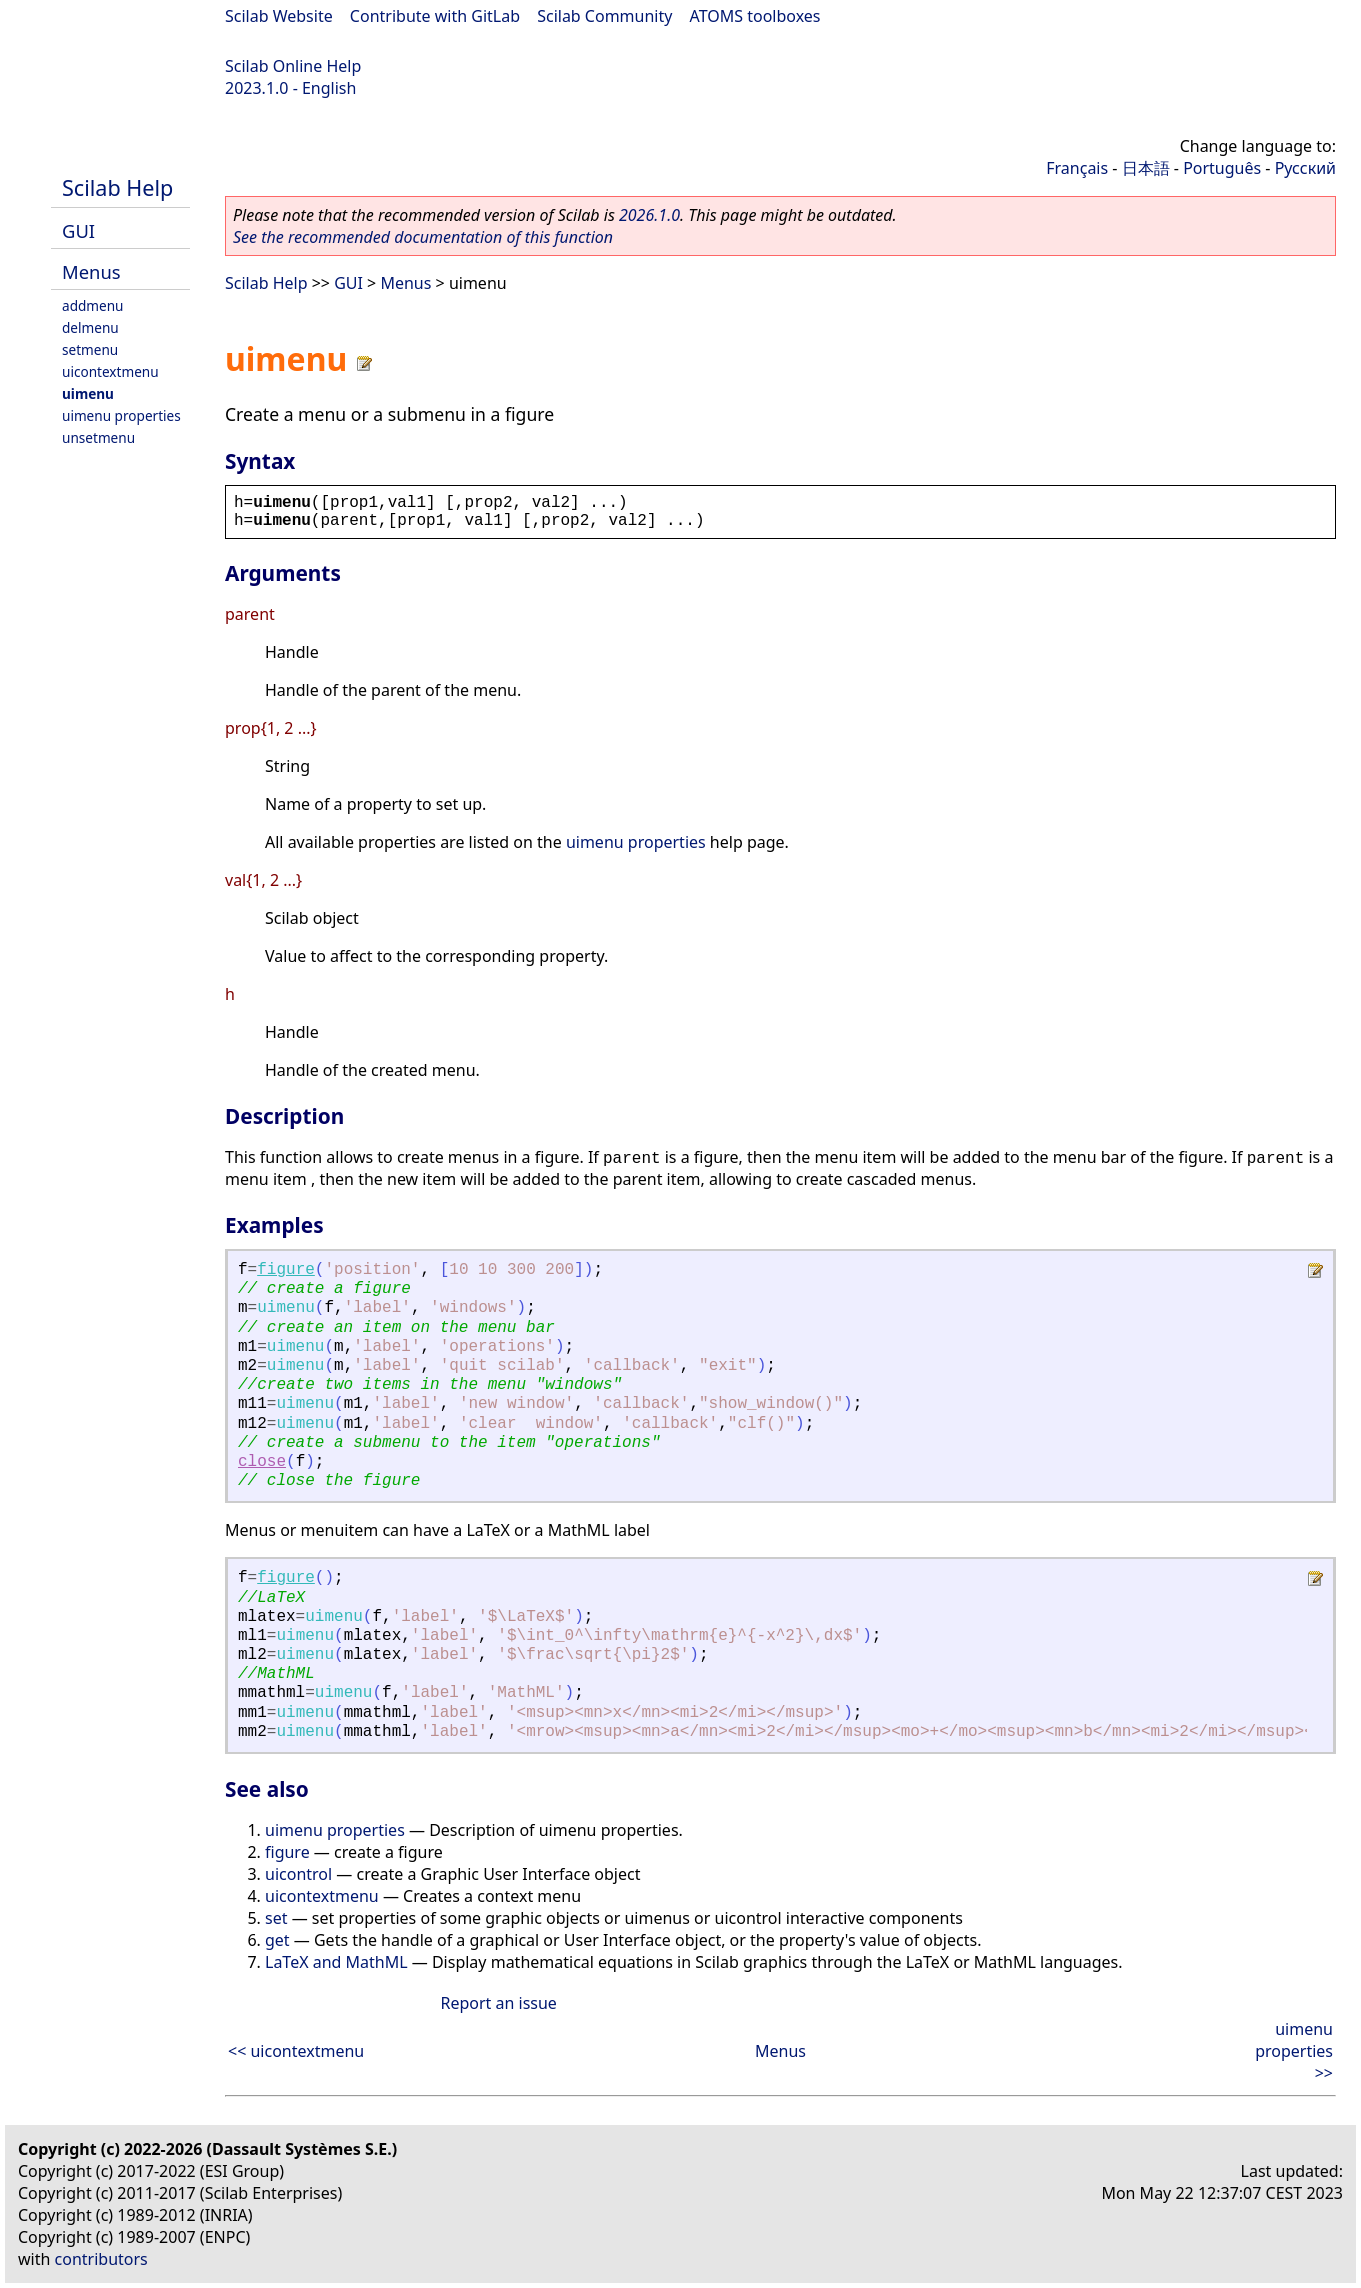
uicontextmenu (110, 371)
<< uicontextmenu (296, 2051)
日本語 (1146, 168)
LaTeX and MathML (336, 1962)
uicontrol (298, 1874)
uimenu (88, 393)
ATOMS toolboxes (755, 16)
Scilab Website (279, 16)
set (276, 1918)
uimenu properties (121, 415)
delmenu (90, 327)
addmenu (93, 305)
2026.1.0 (649, 215)
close (262, 1462)
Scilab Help (117, 187)
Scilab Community (604, 16)
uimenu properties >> (1294, 2051)
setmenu (90, 349)
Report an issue (498, 2003)
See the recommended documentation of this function (423, 237)
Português (1222, 168)
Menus (91, 271)
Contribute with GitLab (435, 16)
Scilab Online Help (293, 66)
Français (1077, 168)
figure (286, 1270)
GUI (78, 230)
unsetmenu (98, 437)
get (277, 1940)
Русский (1305, 168)
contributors (101, 2259)
